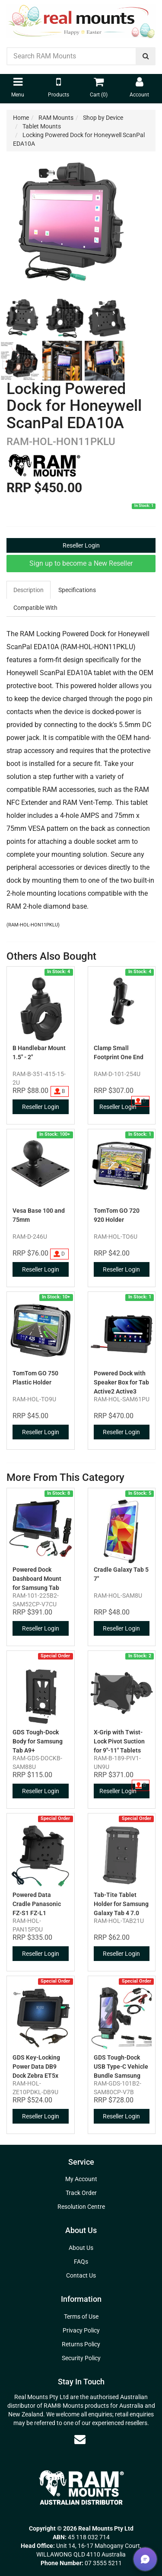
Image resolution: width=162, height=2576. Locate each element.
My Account (81, 2179)
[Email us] (80, 2439)
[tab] (28, 590)
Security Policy (81, 2358)
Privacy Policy (81, 2330)
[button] (145, 2559)
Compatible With (35, 607)
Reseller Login (81, 545)
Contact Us (81, 2275)
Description (28, 589)
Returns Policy (81, 2344)
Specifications (77, 589)
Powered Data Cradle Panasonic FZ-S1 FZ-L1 (37, 1903)
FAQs (81, 2261)
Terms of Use (81, 2316)
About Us (81, 2247)
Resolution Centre (81, 2206)
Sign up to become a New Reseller (81, 563)
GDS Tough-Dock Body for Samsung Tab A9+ (38, 1741)
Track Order (81, 2192)
